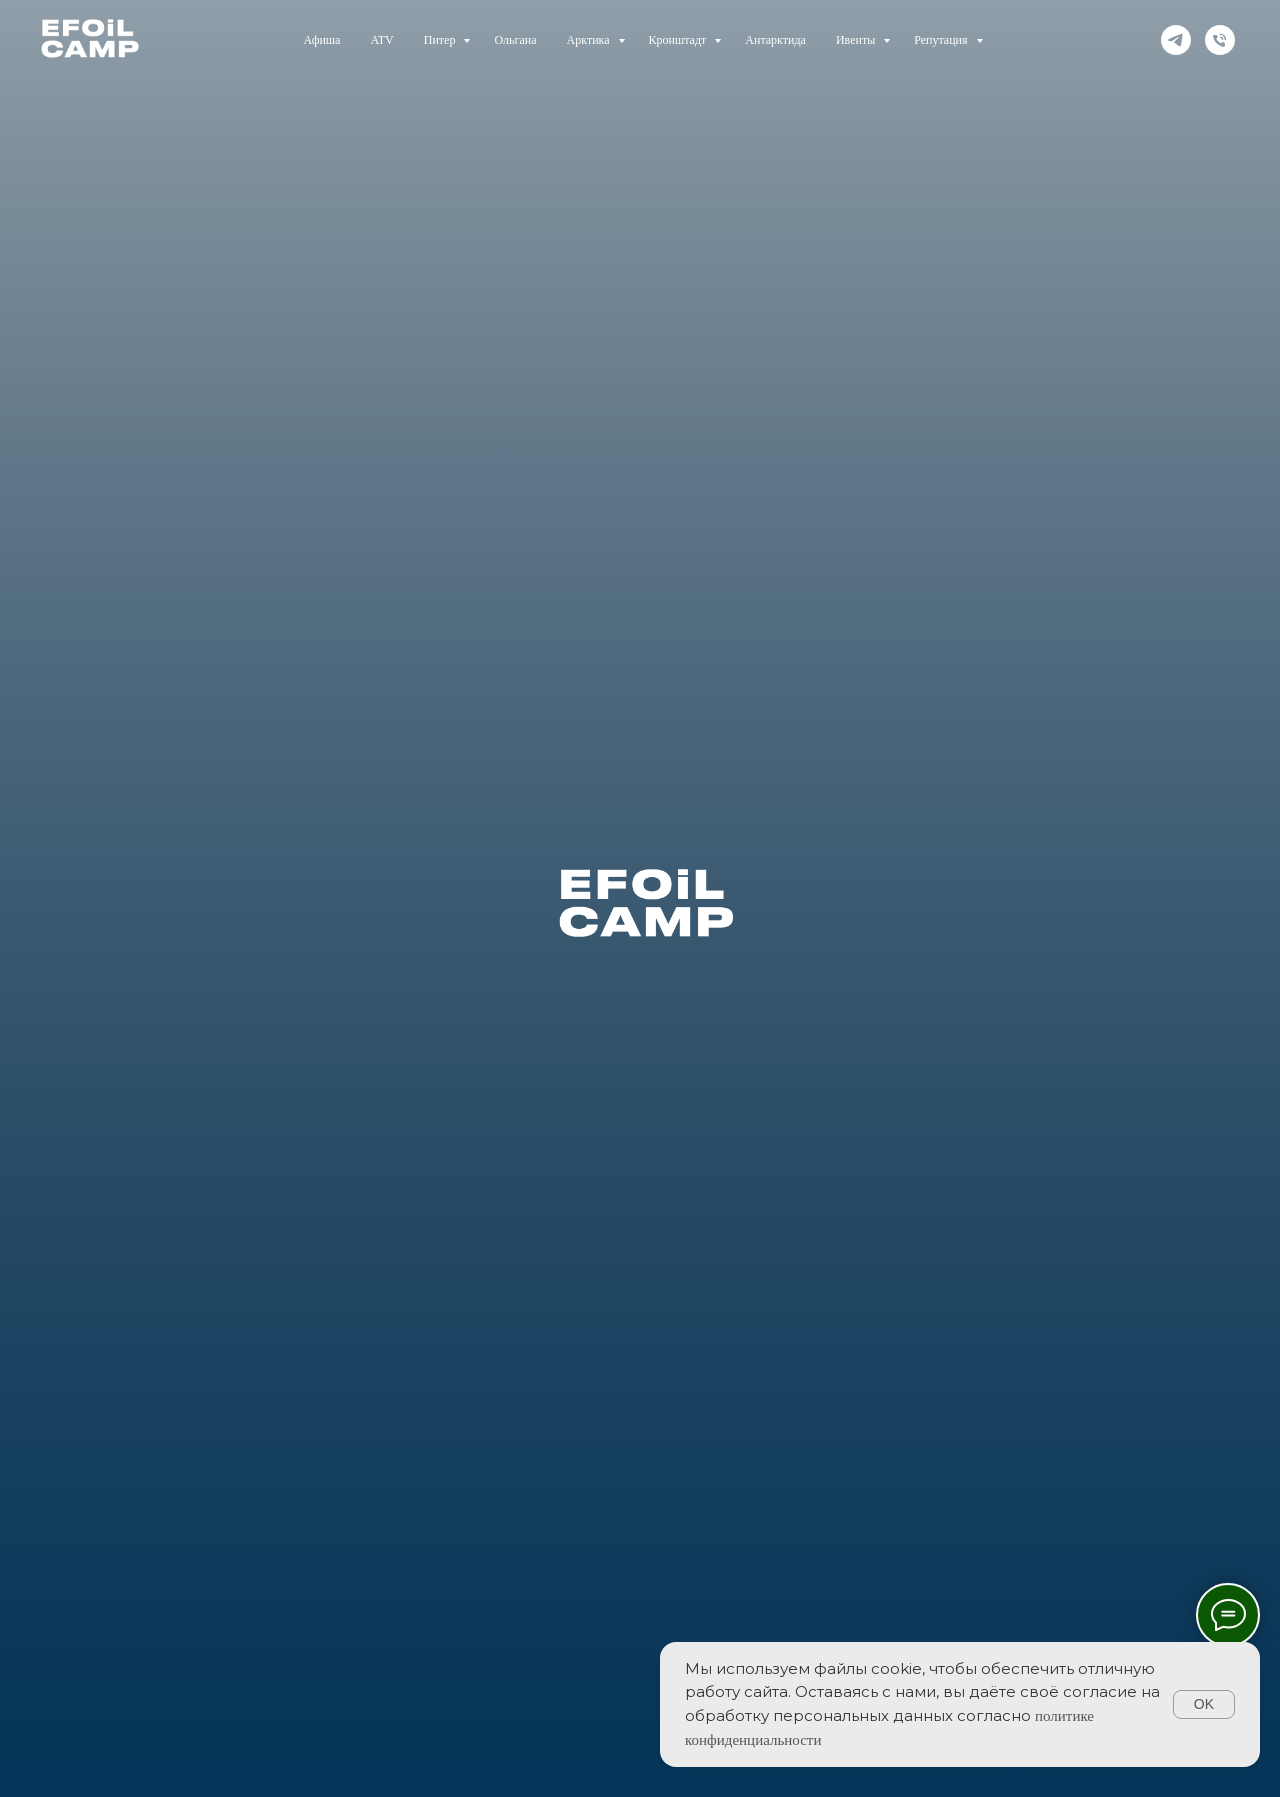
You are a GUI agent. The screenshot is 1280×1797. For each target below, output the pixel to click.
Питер (441, 40)
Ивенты (857, 40)
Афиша (321, 40)
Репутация (942, 40)
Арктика (590, 40)
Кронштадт (679, 40)
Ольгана (515, 40)
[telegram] (1176, 40)
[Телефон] (1220, 40)
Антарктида (775, 40)
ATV (381, 40)
